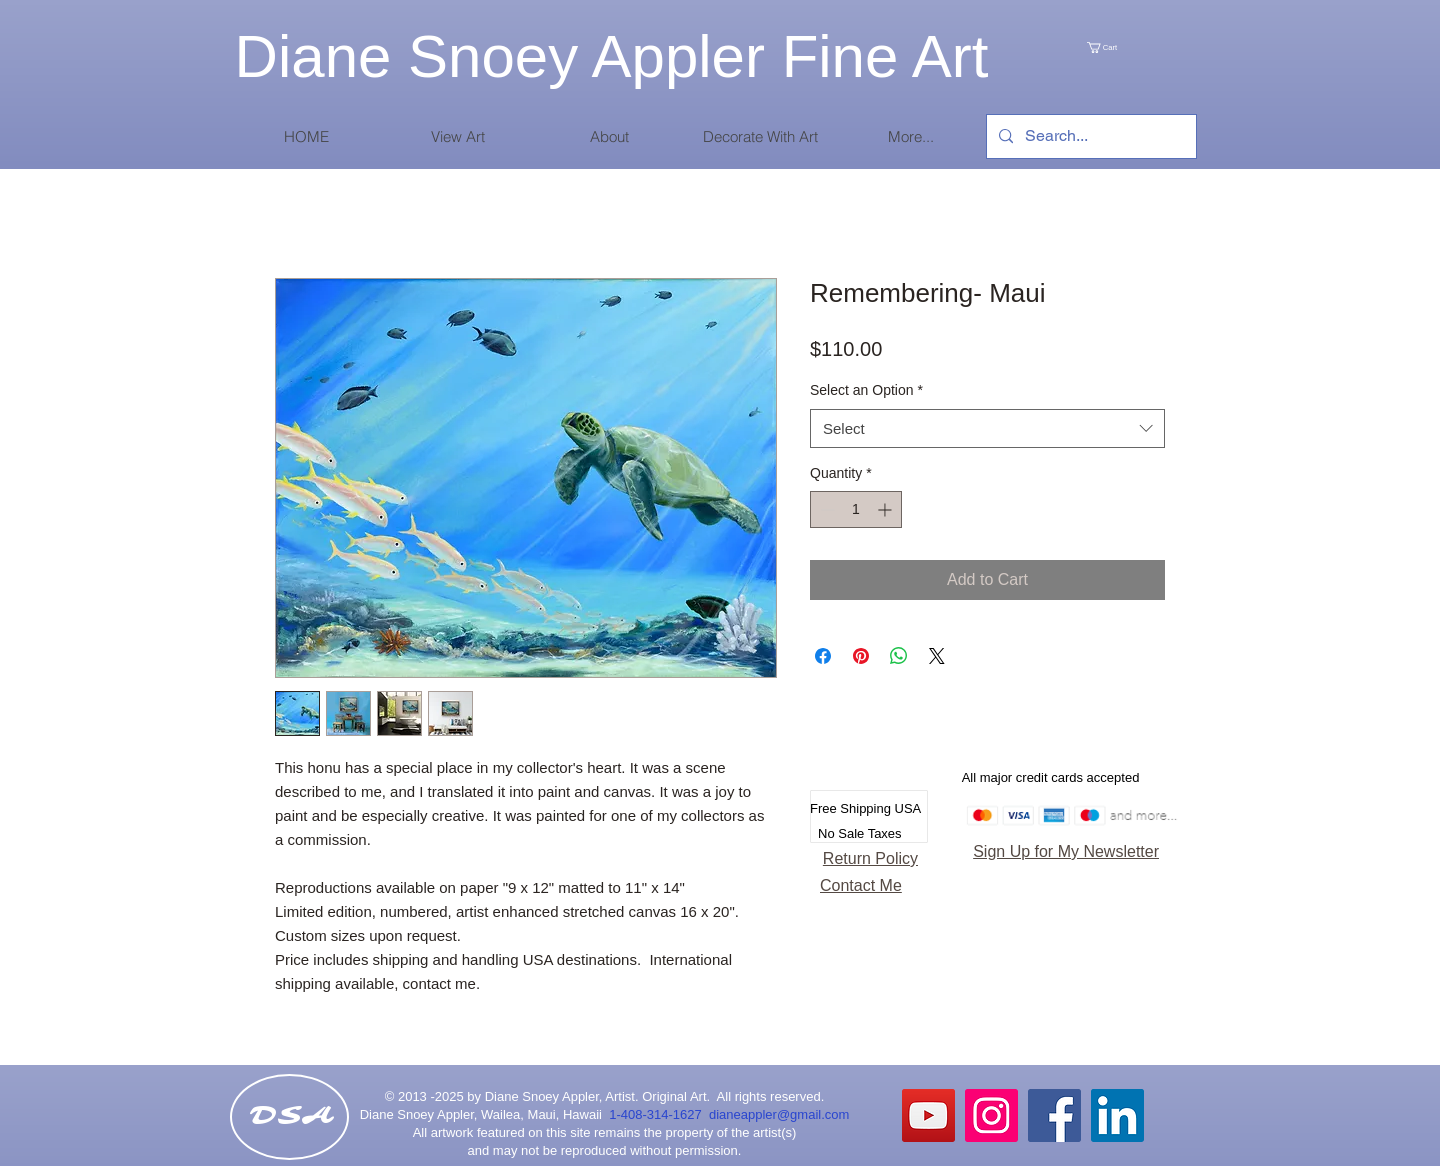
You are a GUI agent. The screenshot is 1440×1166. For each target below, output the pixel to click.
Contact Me (861, 885)
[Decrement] (825, 509)
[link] (1122, 47)
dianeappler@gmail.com (779, 1114)
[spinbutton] (856, 509)
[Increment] (886, 509)
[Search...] (1089, 136)
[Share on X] (937, 656)
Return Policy (870, 858)
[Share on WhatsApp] (899, 656)
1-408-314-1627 (659, 1114)
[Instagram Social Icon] (991, 1115)
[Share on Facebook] (823, 656)
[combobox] (987, 428)
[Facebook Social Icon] (1054, 1115)
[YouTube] (928, 1115)
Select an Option (866, 390)
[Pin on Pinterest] (861, 656)
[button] (457, 136)
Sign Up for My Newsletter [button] (1066, 851)
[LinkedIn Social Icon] (1117, 1115)
